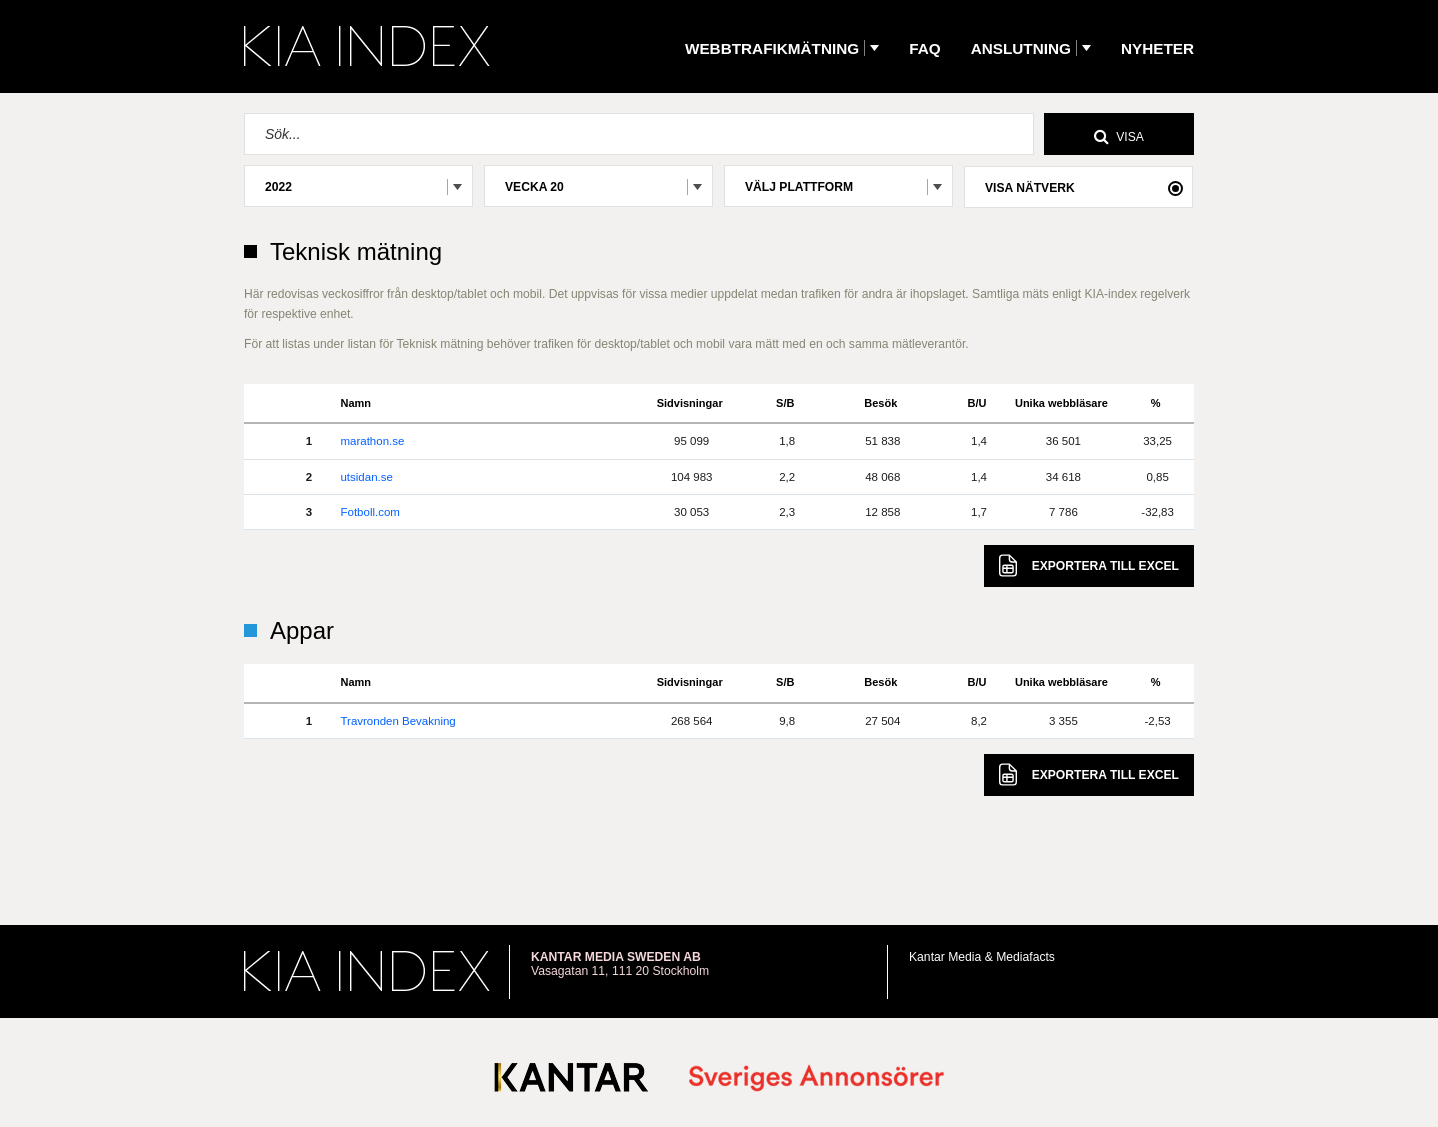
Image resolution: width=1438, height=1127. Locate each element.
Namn (355, 403)
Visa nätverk (1030, 188)
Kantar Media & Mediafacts (982, 957)
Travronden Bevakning (397, 721)
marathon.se (372, 441)
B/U (977, 403)
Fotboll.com (369, 512)
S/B (785, 403)
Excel (1089, 565)
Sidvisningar (690, 403)
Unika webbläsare (1061, 403)
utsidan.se (366, 477)
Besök (880, 403)
